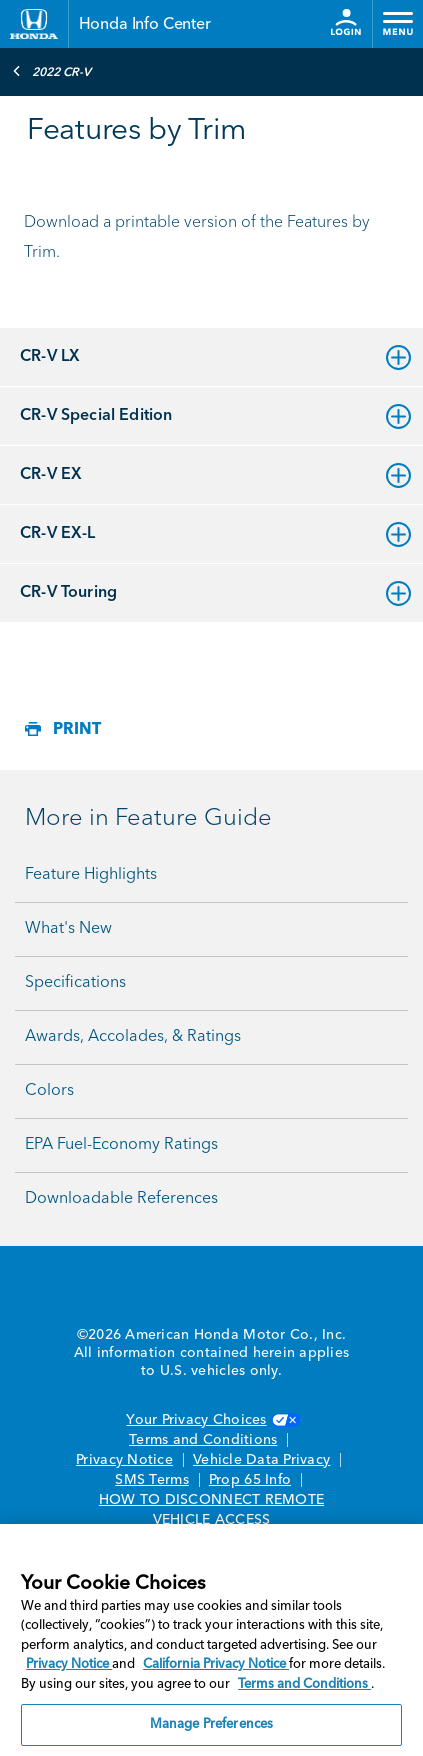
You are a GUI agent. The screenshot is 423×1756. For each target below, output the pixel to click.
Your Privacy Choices (211, 1420)
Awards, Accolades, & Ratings (133, 1037)
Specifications (75, 983)
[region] (211, 1640)
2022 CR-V (51, 71)
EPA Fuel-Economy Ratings (121, 1145)
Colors (49, 1091)
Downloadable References (121, 1199)
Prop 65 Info (250, 1480)
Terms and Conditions (203, 1440)
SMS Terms (151, 1480)
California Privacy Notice (216, 1664)
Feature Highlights (91, 875)
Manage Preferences (211, 1724)
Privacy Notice (124, 1460)
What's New (68, 929)
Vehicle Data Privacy (261, 1460)
